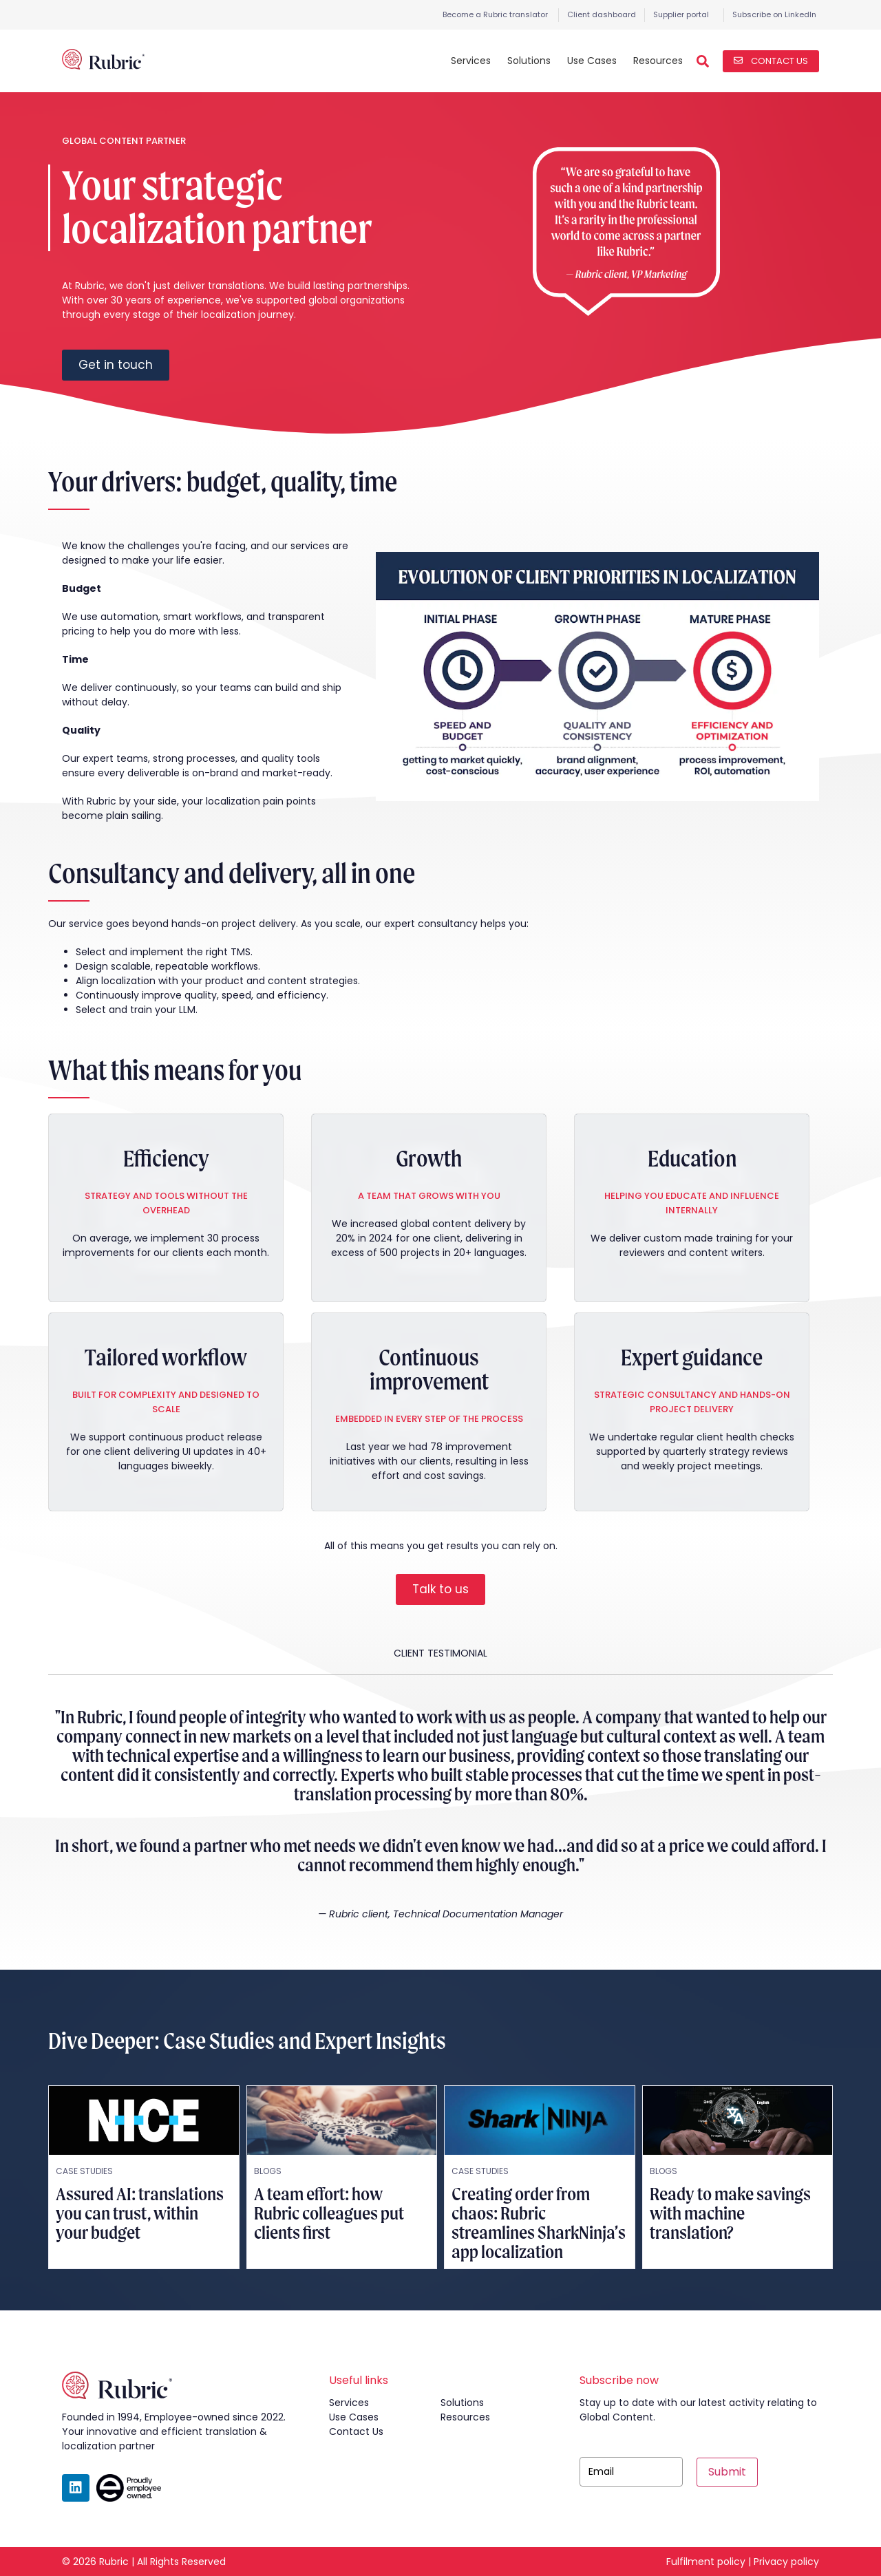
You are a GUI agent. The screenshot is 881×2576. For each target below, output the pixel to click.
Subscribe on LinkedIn (774, 14)
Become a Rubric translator (495, 14)
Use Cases (592, 60)
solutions (462, 2402)
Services (471, 60)
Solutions (529, 60)
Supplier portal (681, 14)
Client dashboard (601, 14)
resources (465, 2417)
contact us (356, 2431)
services (349, 2402)
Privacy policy (786, 2561)
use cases (354, 2417)
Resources (658, 60)
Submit (727, 2472)
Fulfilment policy (705, 2561)
